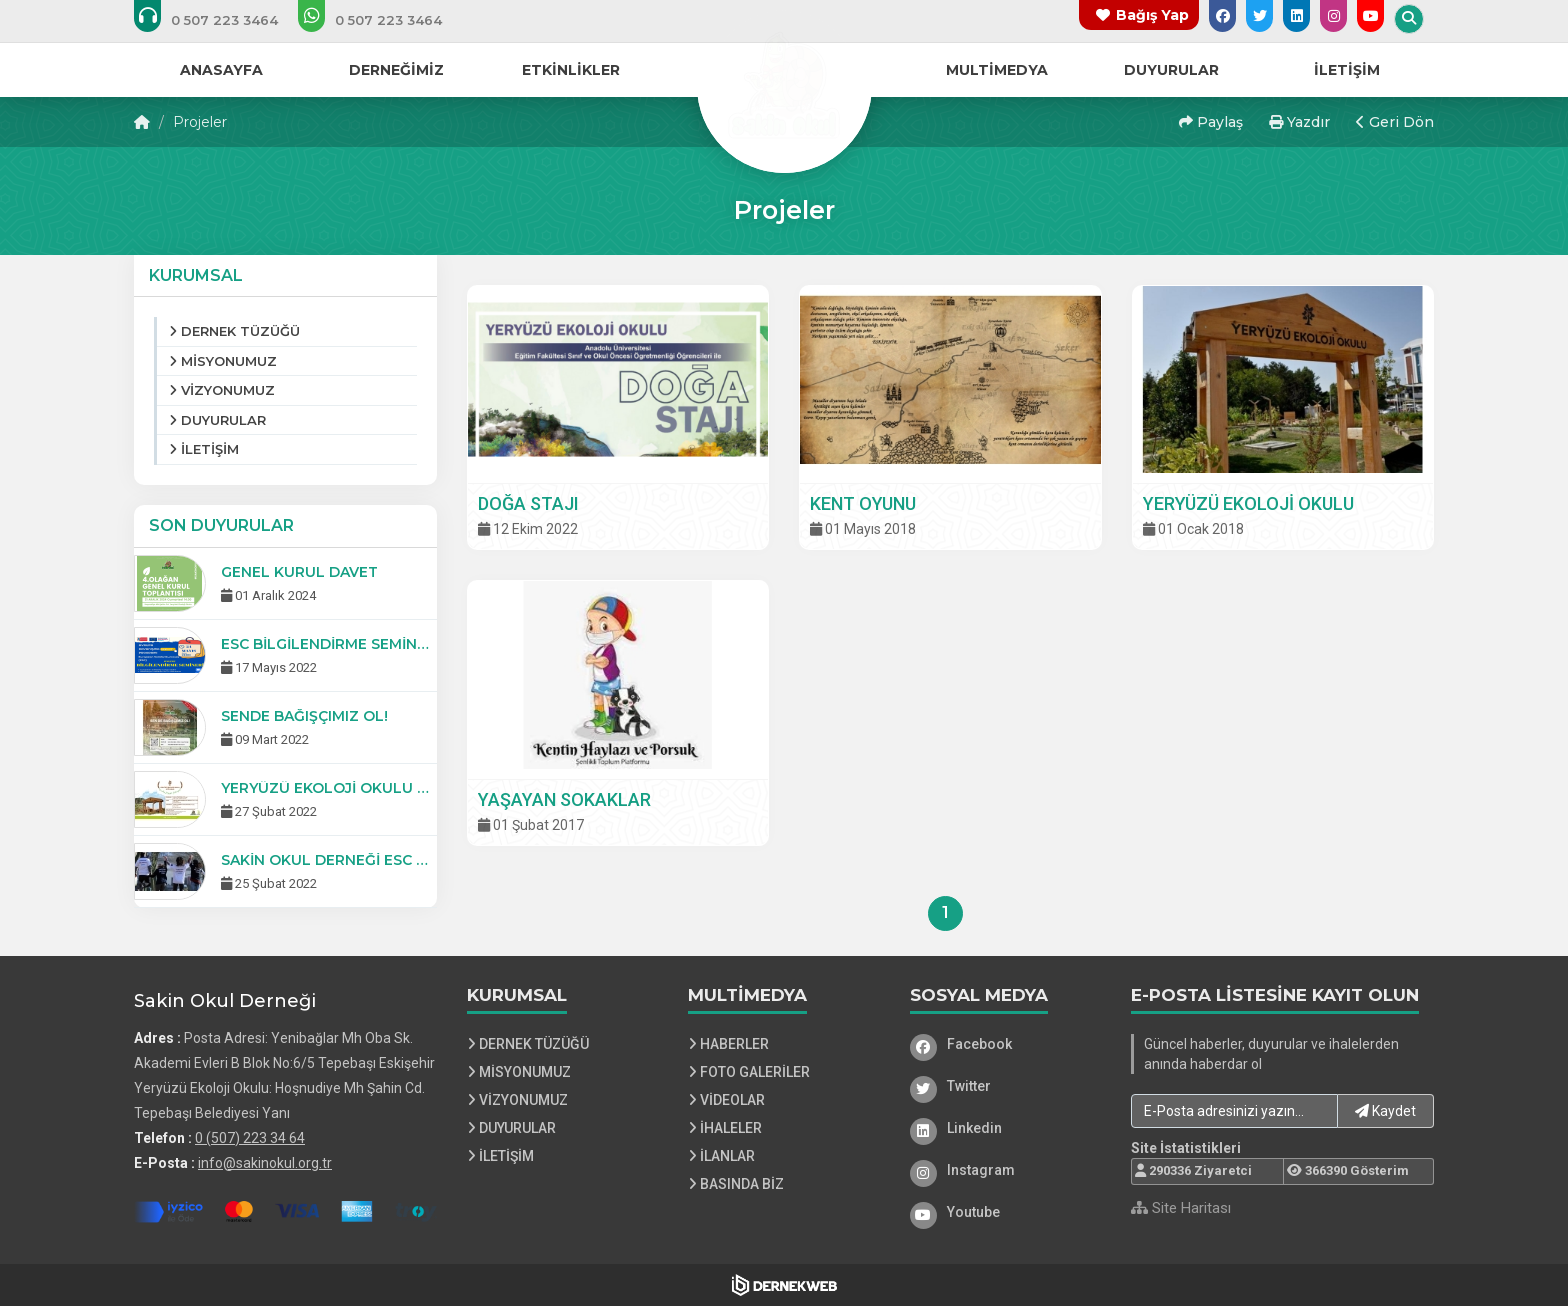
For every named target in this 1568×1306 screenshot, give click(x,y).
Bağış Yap (1152, 15)
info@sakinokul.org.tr (265, 1163)
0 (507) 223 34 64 (250, 1138)
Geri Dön (1395, 122)
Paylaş (1211, 122)
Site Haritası (1181, 1208)
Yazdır (1299, 122)
